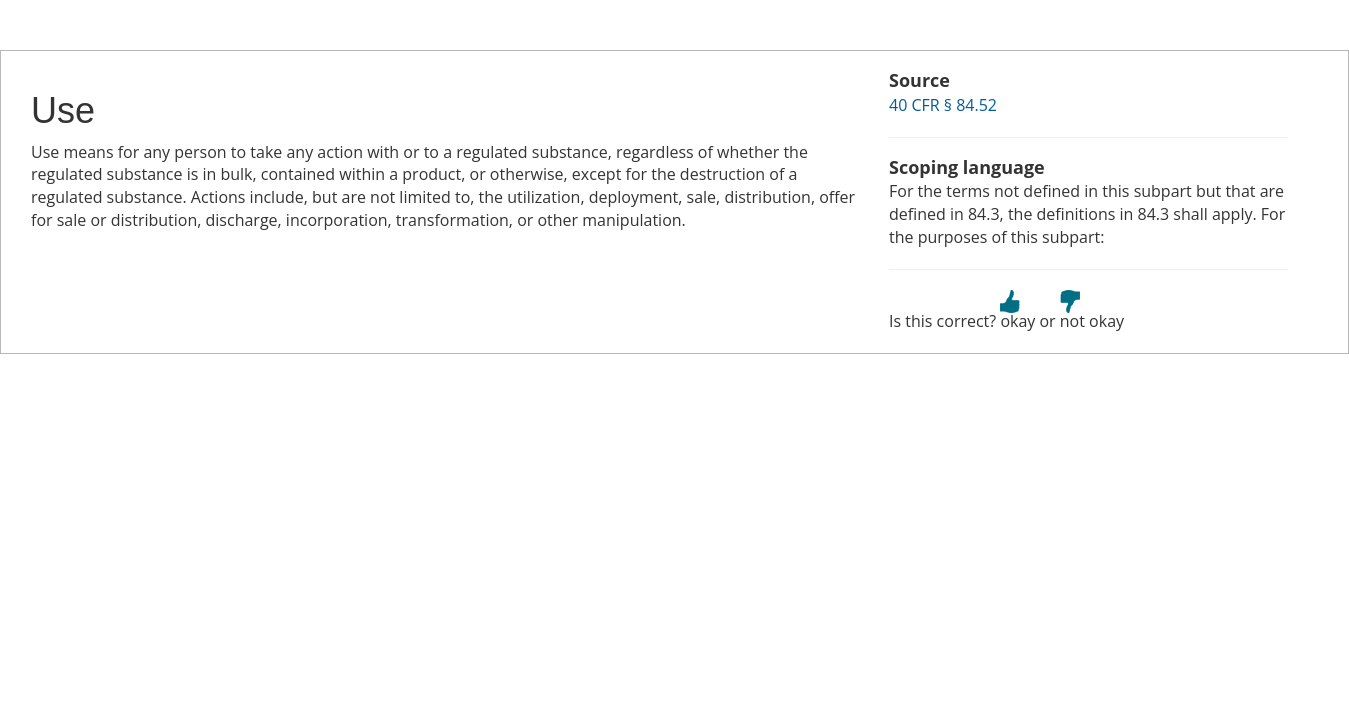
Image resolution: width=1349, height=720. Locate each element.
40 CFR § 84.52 (943, 105)
